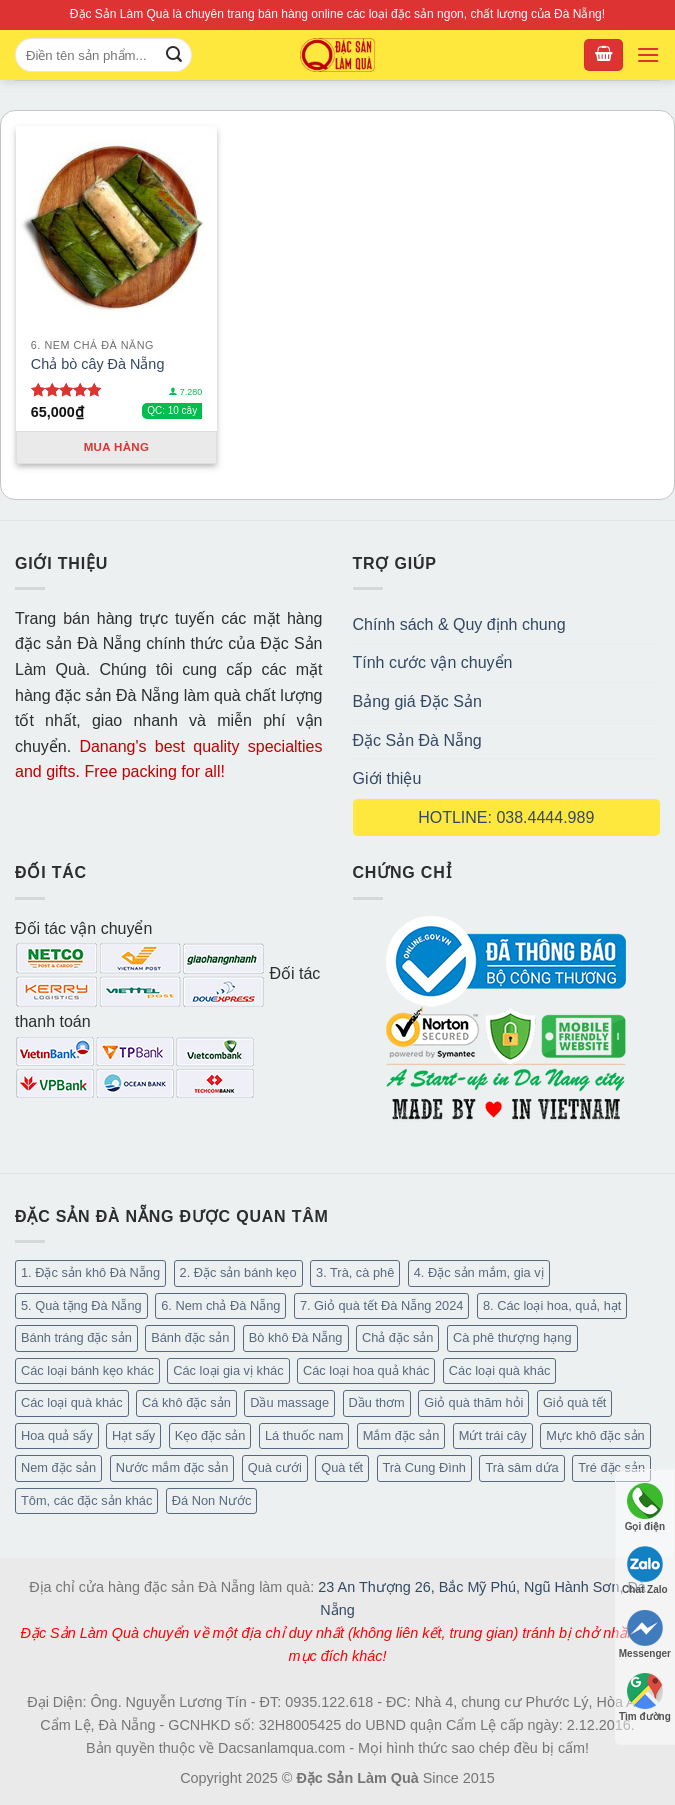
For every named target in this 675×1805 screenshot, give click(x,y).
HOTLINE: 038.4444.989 (506, 817)
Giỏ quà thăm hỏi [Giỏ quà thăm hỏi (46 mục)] (473, 1402)
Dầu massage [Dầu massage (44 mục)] (289, 1402)
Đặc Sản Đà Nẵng (417, 740)
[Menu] (648, 55)
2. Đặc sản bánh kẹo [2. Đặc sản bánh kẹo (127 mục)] (238, 1272)
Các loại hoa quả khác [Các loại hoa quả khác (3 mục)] (366, 1370)
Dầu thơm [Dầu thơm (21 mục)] (377, 1402)
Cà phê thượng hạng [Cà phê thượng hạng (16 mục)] (512, 1337)
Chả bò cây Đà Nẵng (98, 364)
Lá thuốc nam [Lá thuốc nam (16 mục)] (304, 1435)
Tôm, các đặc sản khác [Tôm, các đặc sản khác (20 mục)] (86, 1500)
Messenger (645, 1634)
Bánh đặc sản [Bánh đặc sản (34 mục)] (190, 1337)
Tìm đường (645, 1697)
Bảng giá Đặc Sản (417, 701)
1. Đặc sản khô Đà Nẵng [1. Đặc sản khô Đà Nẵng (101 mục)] (90, 1272)
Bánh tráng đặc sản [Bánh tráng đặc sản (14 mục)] (76, 1337)
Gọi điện (645, 1507)
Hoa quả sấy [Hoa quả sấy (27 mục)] (57, 1435)
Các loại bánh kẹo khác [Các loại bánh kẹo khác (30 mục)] (87, 1370)
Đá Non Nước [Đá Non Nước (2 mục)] (212, 1500)
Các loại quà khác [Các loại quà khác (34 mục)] (500, 1370)
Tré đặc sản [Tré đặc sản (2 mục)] (611, 1467)
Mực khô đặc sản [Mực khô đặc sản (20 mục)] (595, 1435)
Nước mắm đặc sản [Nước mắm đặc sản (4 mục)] (172, 1467)
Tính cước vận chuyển (433, 662)
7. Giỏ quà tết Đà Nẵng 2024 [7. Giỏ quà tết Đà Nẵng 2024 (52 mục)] (382, 1305)
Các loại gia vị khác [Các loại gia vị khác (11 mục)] (228, 1370)
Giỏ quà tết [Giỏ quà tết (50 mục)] (574, 1402)
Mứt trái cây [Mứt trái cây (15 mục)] (493, 1435)
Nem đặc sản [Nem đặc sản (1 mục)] (58, 1467)
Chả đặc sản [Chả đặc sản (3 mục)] (398, 1337)
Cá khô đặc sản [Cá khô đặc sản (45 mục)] (186, 1402)
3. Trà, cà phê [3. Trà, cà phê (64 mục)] (355, 1272)
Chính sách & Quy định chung (459, 624)
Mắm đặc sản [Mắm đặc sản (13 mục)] (401, 1435)
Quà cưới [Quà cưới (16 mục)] (275, 1467)
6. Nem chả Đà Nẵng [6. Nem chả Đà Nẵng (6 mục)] (220, 1305)
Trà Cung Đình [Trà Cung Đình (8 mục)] (424, 1467)
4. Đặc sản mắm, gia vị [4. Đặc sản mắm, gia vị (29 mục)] (479, 1272)
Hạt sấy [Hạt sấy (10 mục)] (133, 1435)
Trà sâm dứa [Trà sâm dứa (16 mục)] (521, 1467)
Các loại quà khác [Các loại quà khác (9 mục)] (72, 1402)
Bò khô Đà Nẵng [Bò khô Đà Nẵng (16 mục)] (296, 1337)
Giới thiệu (387, 778)
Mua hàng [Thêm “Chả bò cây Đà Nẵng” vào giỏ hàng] (117, 447)
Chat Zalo (645, 1570)
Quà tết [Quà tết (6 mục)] (342, 1467)
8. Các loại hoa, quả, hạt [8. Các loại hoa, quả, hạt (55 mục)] (552, 1305)
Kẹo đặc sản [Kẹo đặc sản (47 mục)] (210, 1435)
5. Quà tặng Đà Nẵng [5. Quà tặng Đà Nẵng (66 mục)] (81, 1305)
